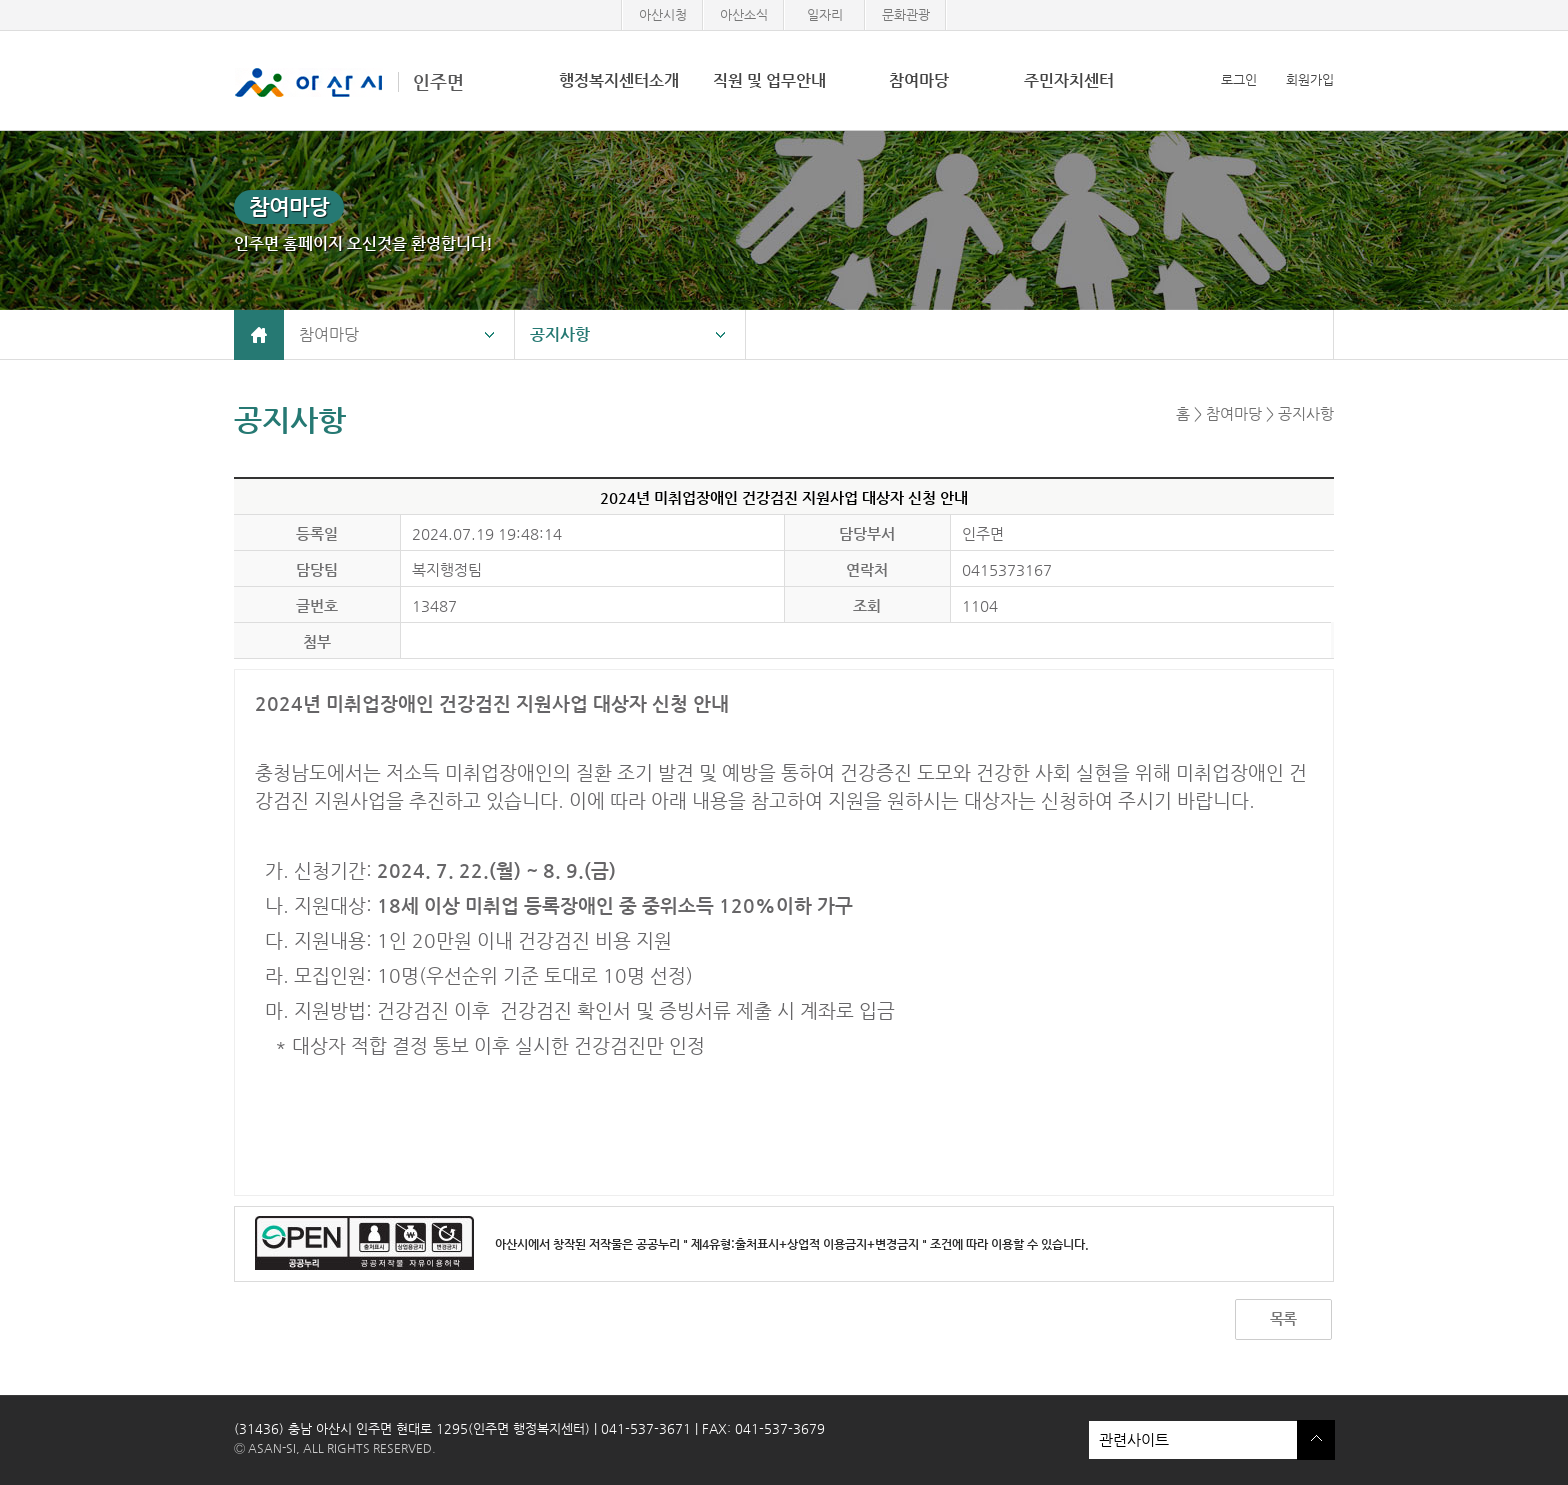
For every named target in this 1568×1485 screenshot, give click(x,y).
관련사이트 (1193, 1440)
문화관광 (906, 14)
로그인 (1239, 79)
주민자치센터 (1069, 80)
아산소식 (744, 14)
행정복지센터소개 (619, 80)
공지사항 (560, 334)
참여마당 (919, 80)
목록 (1283, 1318)
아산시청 (663, 14)
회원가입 (1310, 79)
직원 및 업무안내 (769, 80)
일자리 (825, 14)
